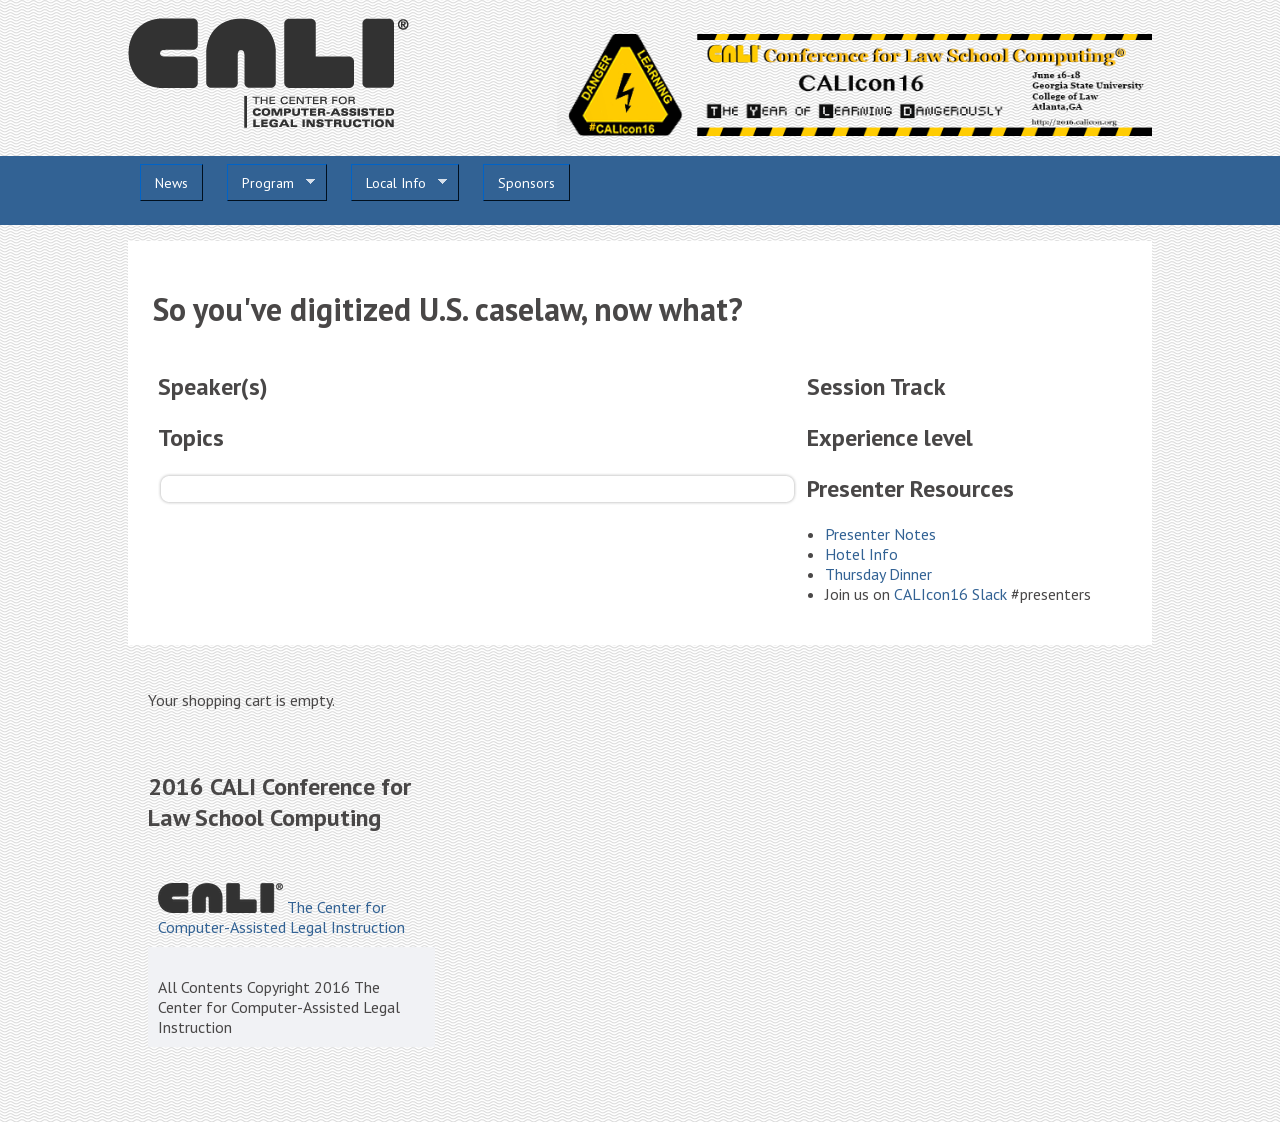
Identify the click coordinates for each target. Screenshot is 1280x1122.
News (171, 183)
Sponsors (526, 183)
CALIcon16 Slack (950, 594)
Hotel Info (861, 554)
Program (271, 183)
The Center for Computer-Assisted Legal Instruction (281, 917)
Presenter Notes (880, 534)
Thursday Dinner (878, 574)
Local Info (399, 183)
